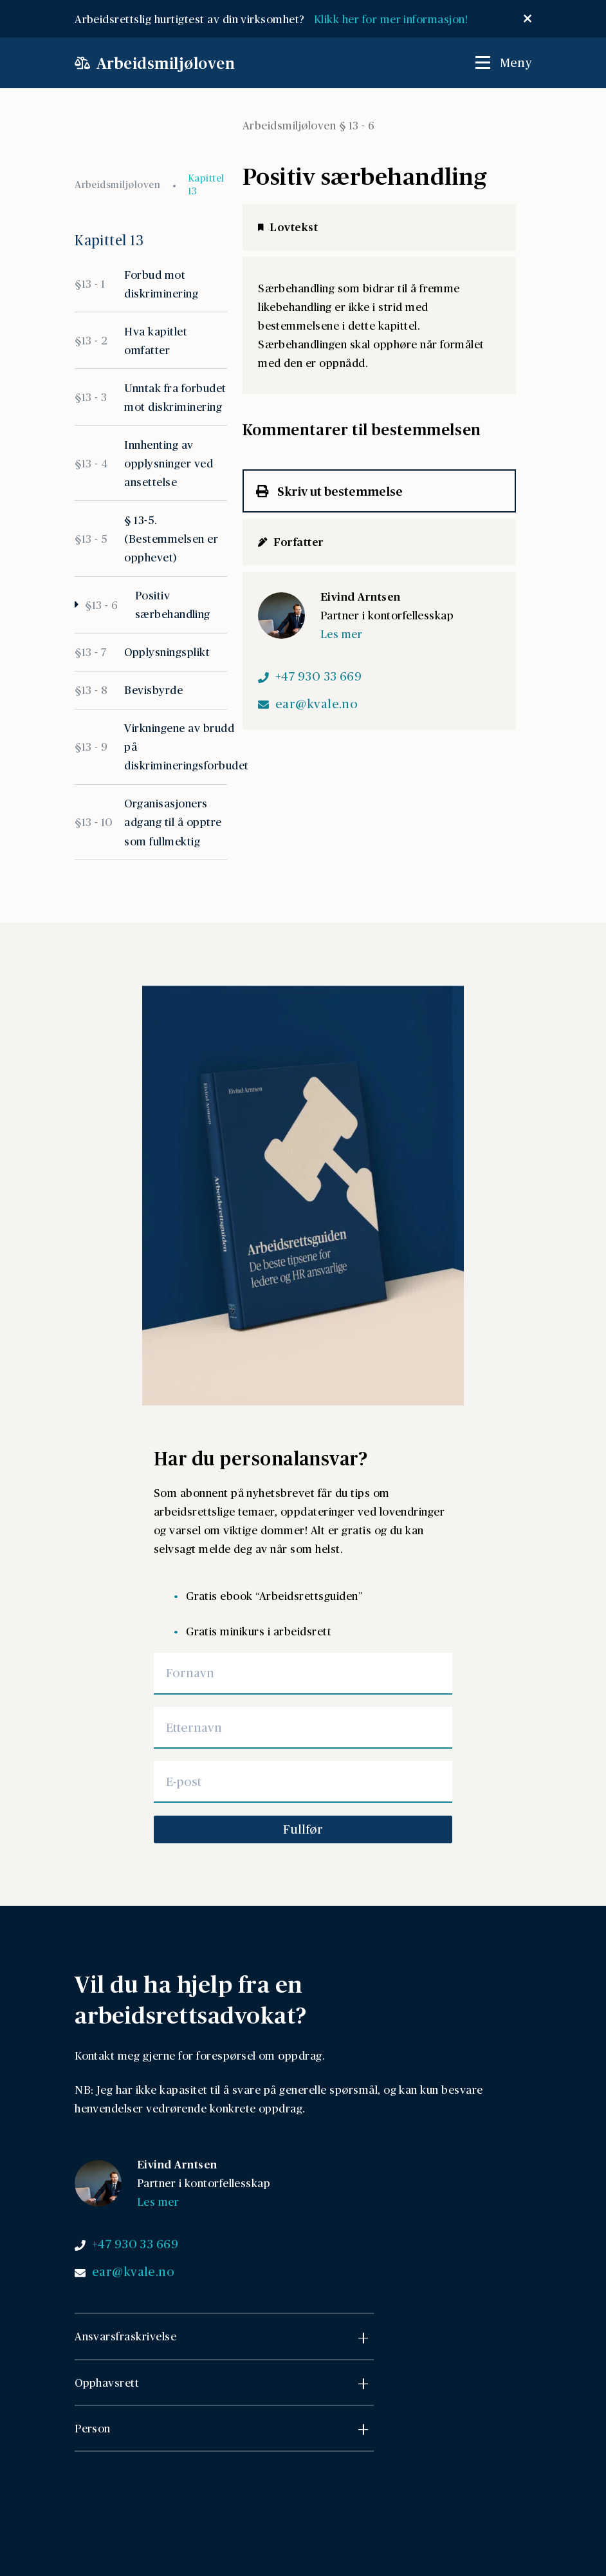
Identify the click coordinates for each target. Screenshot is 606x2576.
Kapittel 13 (206, 184)
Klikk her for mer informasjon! (394, 19)
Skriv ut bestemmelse (329, 491)
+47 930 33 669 (318, 676)
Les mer (341, 633)
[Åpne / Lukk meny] (503, 62)
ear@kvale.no (316, 703)
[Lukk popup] (527, 18)
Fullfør (303, 1829)
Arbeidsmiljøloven (117, 184)
